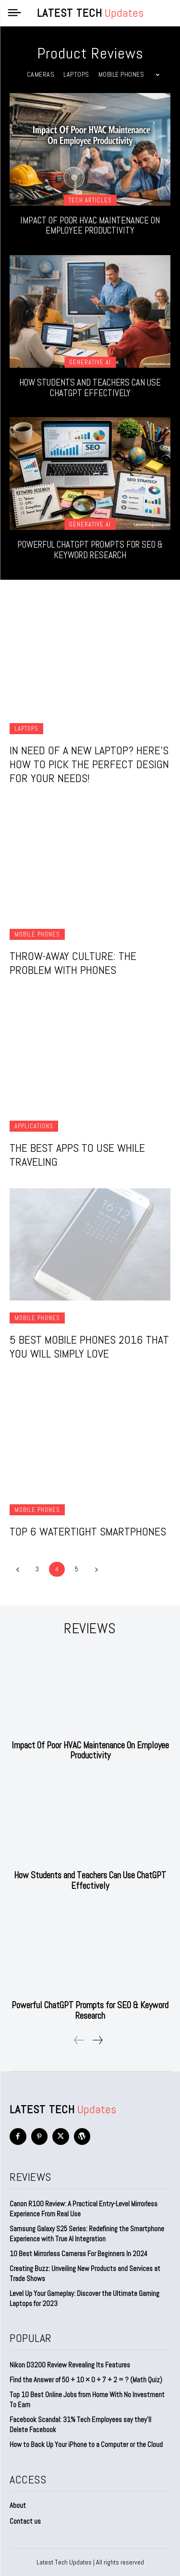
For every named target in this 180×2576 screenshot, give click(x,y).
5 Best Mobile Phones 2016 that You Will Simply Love (89, 1346)
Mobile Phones (121, 74)
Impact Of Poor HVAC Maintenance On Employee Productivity (90, 225)
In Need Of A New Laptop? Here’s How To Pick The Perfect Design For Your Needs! (89, 764)
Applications (33, 1126)
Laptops (76, 74)
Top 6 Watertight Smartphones (88, 1531)
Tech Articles (90, 200)
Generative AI (90, 362)
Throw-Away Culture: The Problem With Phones (73, 962)
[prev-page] (17, 1569)
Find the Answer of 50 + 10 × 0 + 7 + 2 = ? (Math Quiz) (86, 2379)
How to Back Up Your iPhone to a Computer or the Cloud (86, 2444)
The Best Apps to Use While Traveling (77, 1154)
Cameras (41, 74)
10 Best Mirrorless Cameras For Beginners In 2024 (78, 2253)
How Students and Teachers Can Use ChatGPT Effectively (90, 387)
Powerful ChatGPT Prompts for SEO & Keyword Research (90, 550)
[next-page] (96, 1569)
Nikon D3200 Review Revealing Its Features (70, 2364)
